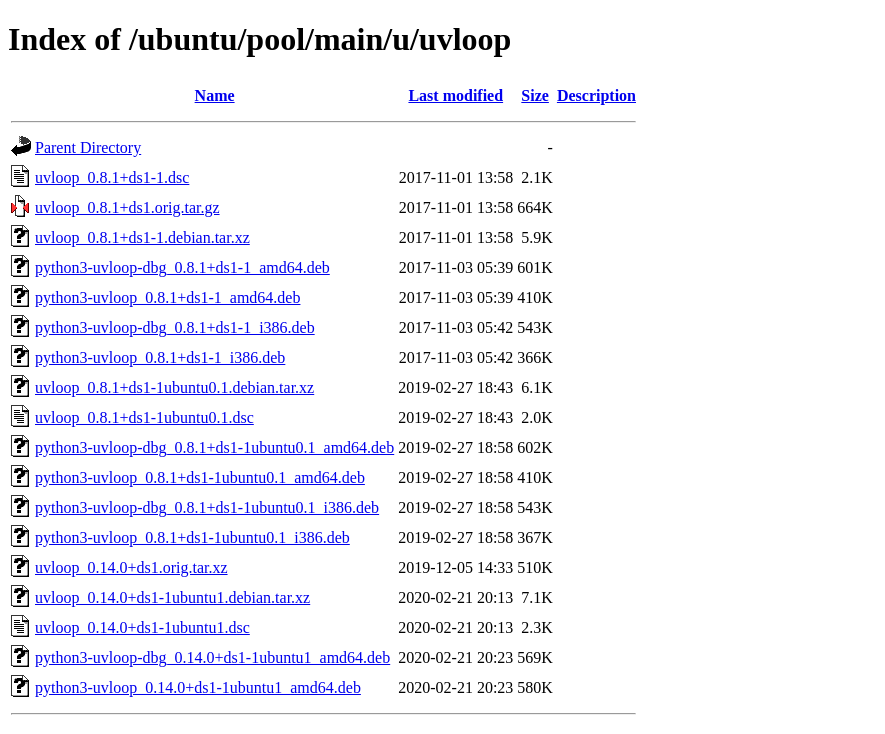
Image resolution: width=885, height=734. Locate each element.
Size (535, 95)
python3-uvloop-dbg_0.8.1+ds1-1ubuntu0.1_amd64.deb (214, 447)
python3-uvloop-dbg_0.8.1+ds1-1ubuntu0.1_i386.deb (207, 507)
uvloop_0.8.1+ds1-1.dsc (112, 177)
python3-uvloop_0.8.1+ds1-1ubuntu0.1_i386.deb (192, 537)
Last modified (455, 95)
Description (596, 95)
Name (215, 95)
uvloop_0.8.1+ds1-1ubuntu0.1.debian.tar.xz (174, 387)
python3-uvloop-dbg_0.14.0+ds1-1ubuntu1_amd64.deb (212, 657)
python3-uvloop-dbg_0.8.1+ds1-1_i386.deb (175, 327)
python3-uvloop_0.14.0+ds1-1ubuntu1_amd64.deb (198, 687)
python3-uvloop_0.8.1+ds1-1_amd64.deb (167, 297)
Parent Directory (88, 147)
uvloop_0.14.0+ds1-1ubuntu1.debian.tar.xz (172, 597)
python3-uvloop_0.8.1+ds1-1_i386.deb (160, 357)
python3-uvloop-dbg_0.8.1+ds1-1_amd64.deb (182, 267)
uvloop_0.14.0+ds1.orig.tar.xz (131, 567)
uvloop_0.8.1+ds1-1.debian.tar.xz (142, 237)
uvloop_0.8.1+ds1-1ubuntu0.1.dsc (144, 417)
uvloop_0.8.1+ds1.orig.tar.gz (127, 207)
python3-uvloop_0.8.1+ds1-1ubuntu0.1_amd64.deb (200, 477)
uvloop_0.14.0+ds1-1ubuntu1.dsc (142, 627)
